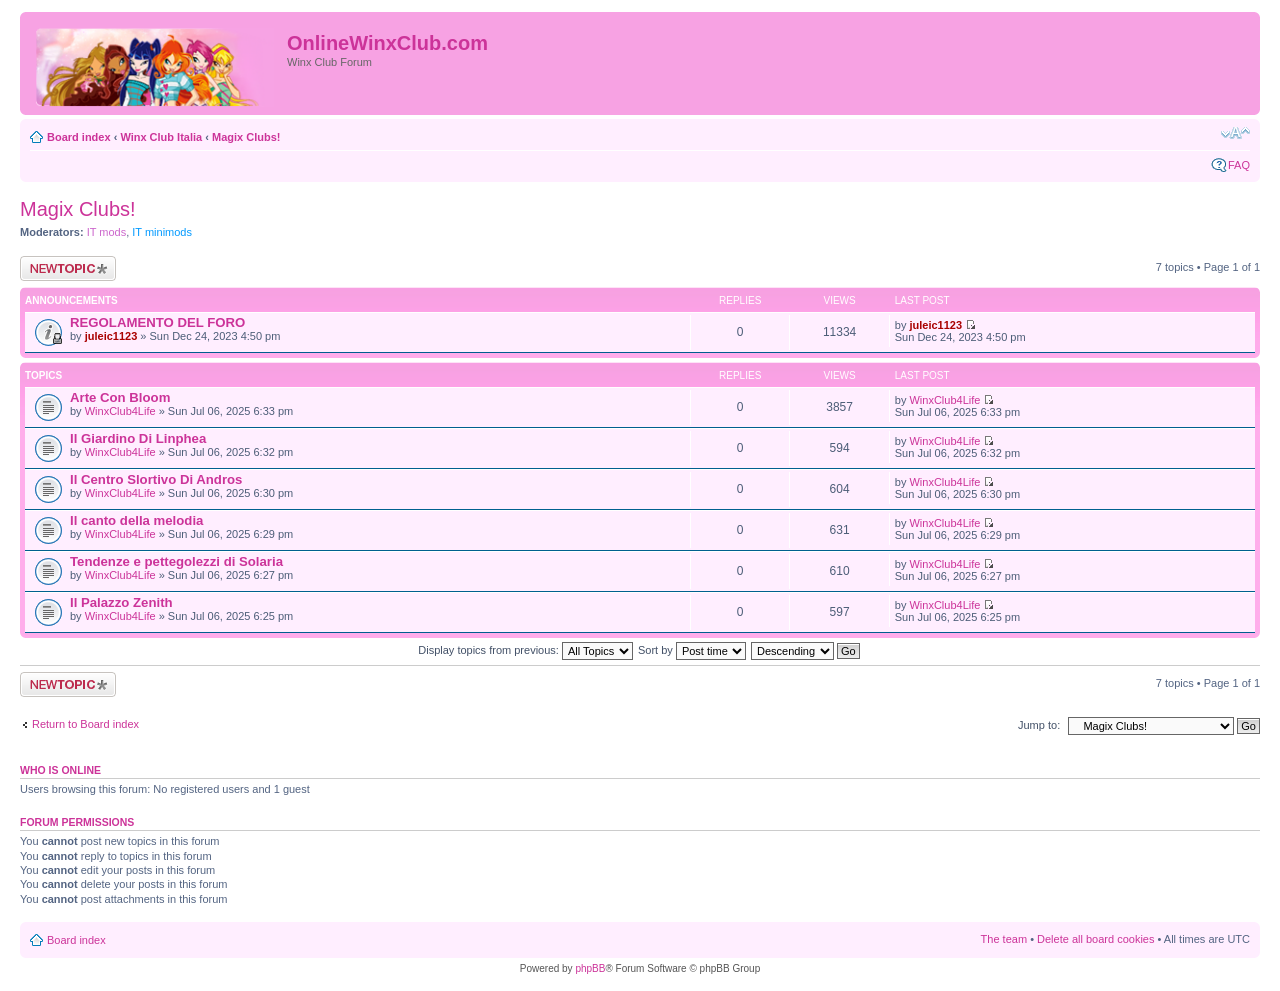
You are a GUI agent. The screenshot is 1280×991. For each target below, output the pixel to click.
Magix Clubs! (246, 137)
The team (1004, 939)
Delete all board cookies (1095, 939)
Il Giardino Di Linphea (138, 438)
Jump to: (1039, 725)
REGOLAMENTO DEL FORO (157, 322)
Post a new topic (68, 268)
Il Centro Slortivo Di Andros (156, 479)
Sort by (692, 650)
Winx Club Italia (161, 137)
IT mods (107, 232)
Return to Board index (85, 724)
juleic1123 (111, 336)
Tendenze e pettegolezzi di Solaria (176, 561)
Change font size (1235, 133)
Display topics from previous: (525, 650)
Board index (79, 137)
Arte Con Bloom (120, 397)
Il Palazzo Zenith (121, 602)
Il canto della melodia (136, 520)
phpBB (590, 968)
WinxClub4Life (120, 411)
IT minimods (162, 232)
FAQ (1239, 165)
